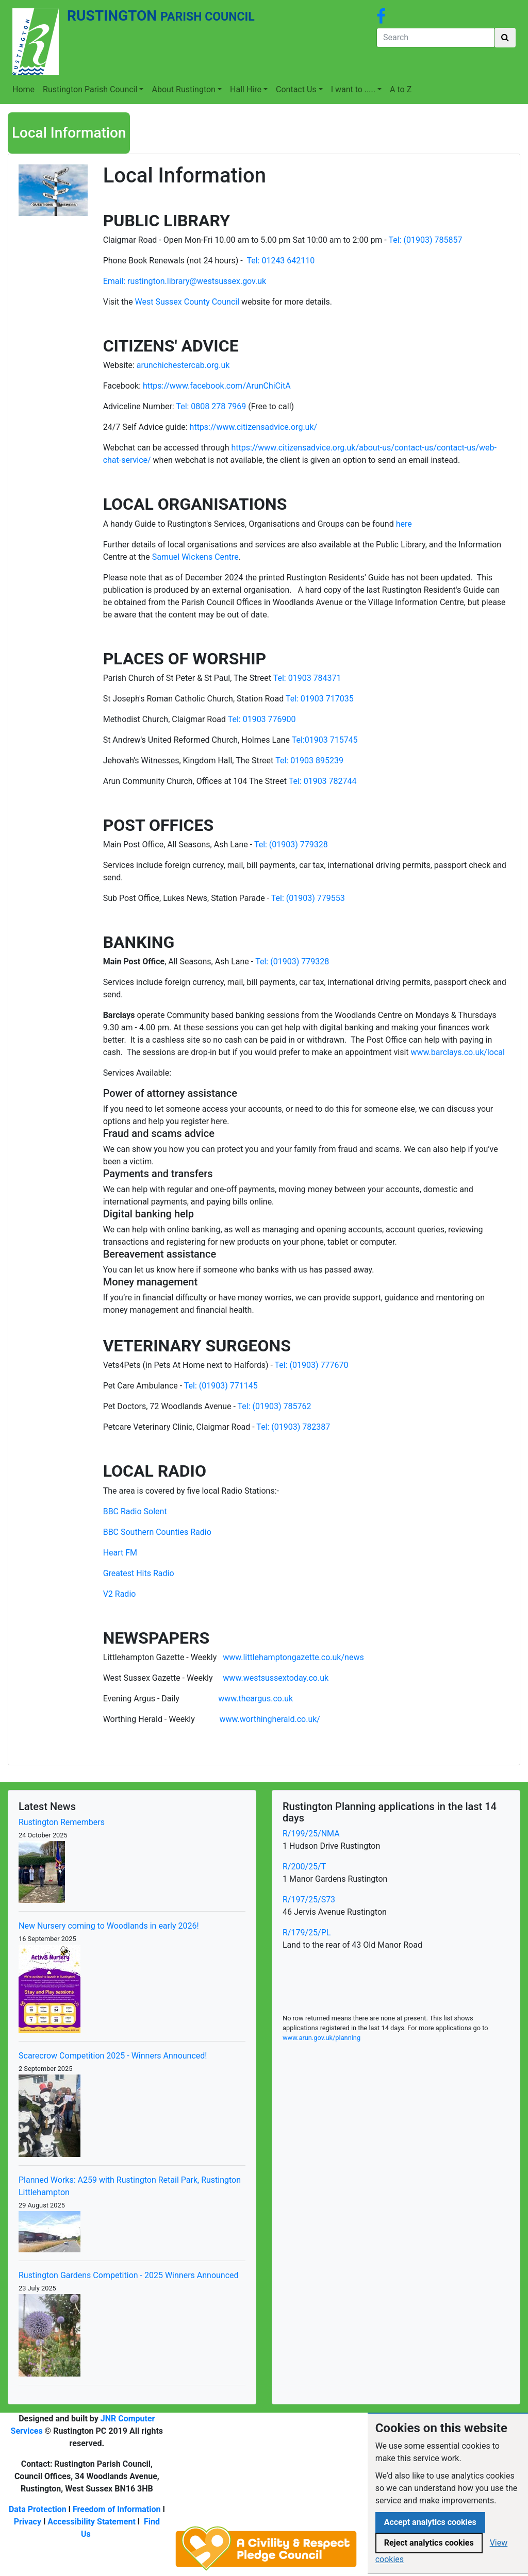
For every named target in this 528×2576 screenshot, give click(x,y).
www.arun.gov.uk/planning (321, 2038)
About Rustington (184, 89)
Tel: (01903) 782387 (293, 1427)
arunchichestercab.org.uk (183, 365)
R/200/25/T (304, 1866)
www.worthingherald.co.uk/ (269, 1719)
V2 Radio (119, 1594)
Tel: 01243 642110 (280, 260)
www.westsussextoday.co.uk (275, 1678)
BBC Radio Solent (135, 1511)
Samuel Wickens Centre (195, 557)
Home (23, 89)
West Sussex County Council (187, 302)
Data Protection (38, 2509)
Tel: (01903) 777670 (312, 1365)
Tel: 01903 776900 (262, 719)
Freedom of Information (117, 2509)
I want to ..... (353, 89)
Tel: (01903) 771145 (221, 1386)
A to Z (400, 89)
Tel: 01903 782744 (323, 781)
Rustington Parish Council (90, 89)
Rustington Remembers (62, 1822)
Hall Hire (245, 89)
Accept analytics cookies (430, 2522)
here (404, 524)
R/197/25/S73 (309, 1899)
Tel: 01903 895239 (309, 760)
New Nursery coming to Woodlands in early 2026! (109, 1926)
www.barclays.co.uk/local (458, 1052)
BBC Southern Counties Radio (157, 1532)
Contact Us (296, 89)
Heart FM (120, 1553)
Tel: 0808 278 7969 (211, 406)
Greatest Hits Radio (138, 1573)
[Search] (435, 37)
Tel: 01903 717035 (320, 699)
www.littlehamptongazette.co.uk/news (293, 1657)
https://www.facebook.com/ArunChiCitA (217, 386)
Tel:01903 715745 (325, 740)
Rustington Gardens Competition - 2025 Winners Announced (129, 2275)
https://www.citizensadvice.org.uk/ (254, 427)
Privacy (27, 2522)
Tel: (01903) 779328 (291, 844)
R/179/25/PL (307, 1932)
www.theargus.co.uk (255, 1698)
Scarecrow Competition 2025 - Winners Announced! (113, 2056)
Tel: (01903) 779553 (308, 898)
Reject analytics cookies (429, 2543)
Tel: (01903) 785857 (425, 240)
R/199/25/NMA (311, 1833)
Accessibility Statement (91, 2522)
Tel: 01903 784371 (307, 678)
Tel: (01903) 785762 (274, 1406)
